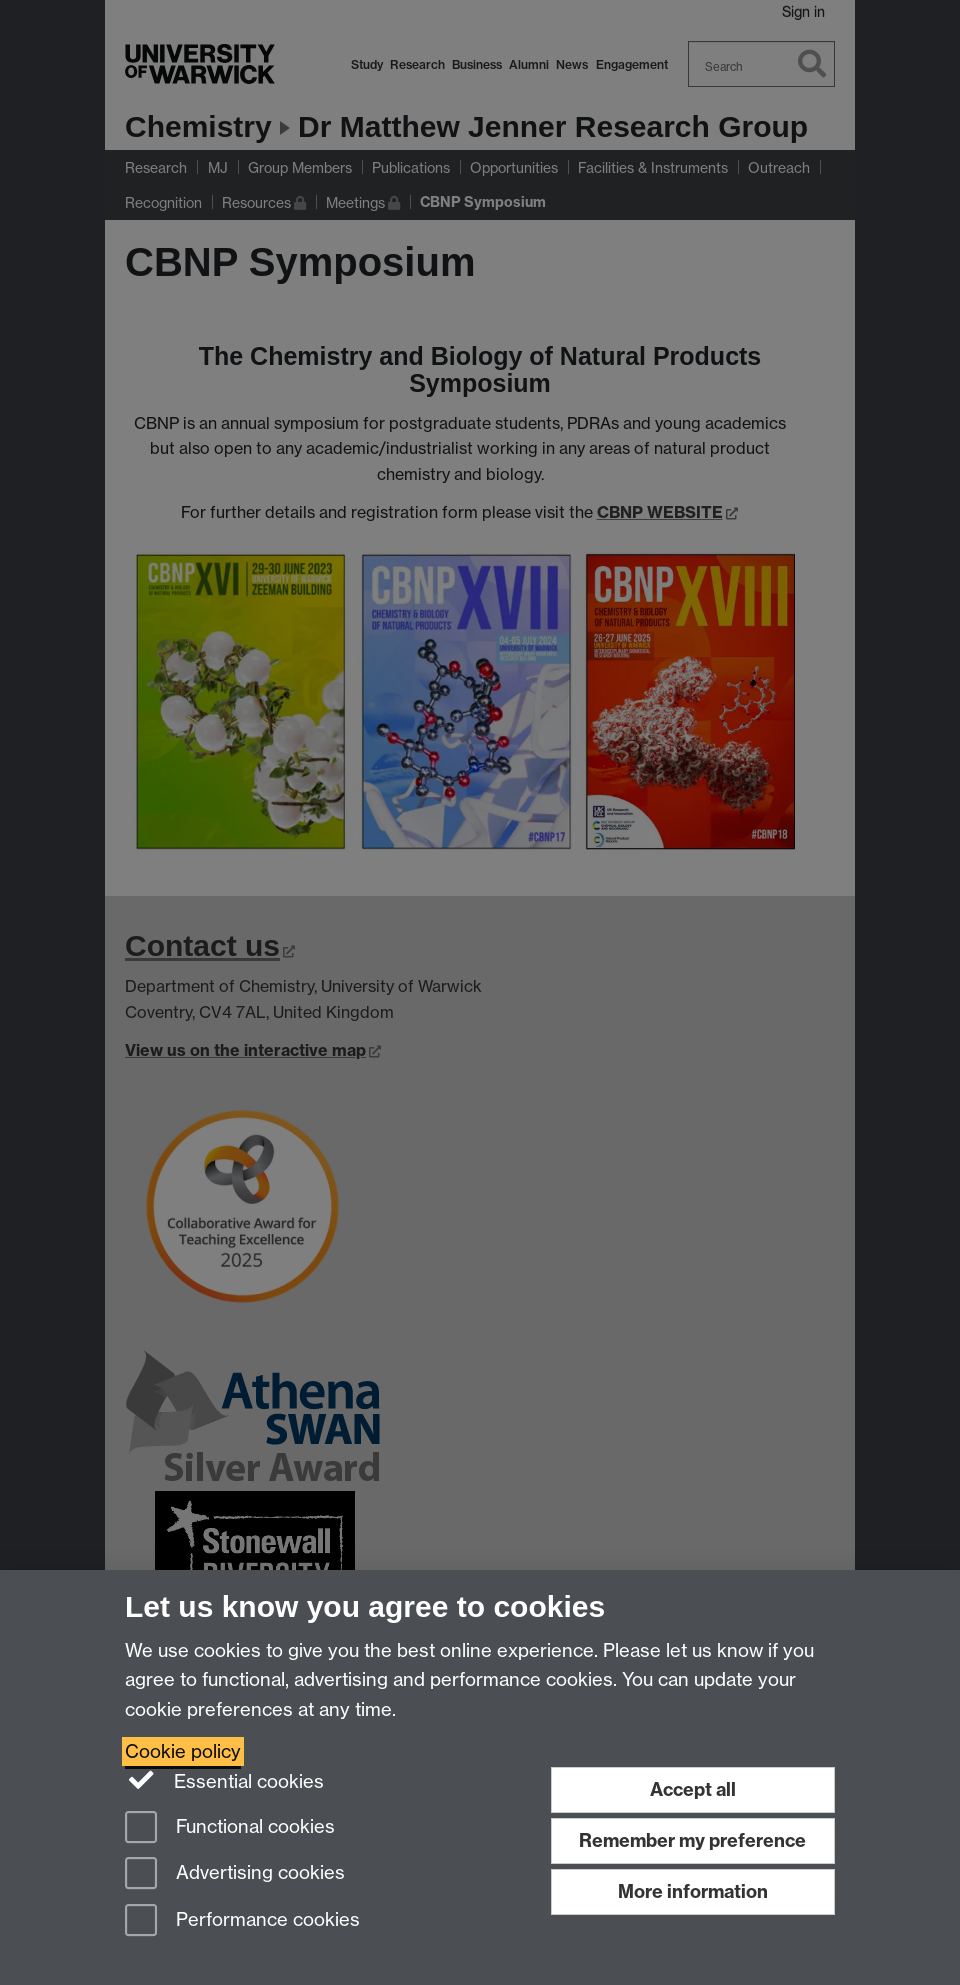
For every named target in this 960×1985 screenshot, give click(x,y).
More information (693, 1891)
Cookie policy (183, 1751)
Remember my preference (692, 1840)
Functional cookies (230, 1828)
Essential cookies (224, 1780)
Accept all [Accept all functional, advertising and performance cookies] (693, 1789)
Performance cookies (242, 1921)
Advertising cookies (235, 1874)
